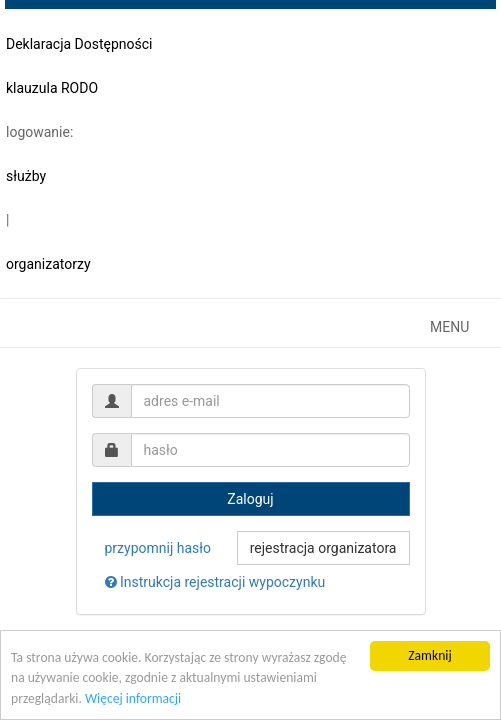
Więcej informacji (133, 698)
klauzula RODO (52, 88)
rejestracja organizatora (323, 548)
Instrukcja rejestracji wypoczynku (215, 582)
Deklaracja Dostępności (79, 44)
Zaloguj (250, 499)
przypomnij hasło (158, 548)
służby (26, 176)
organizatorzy (48, 264)
